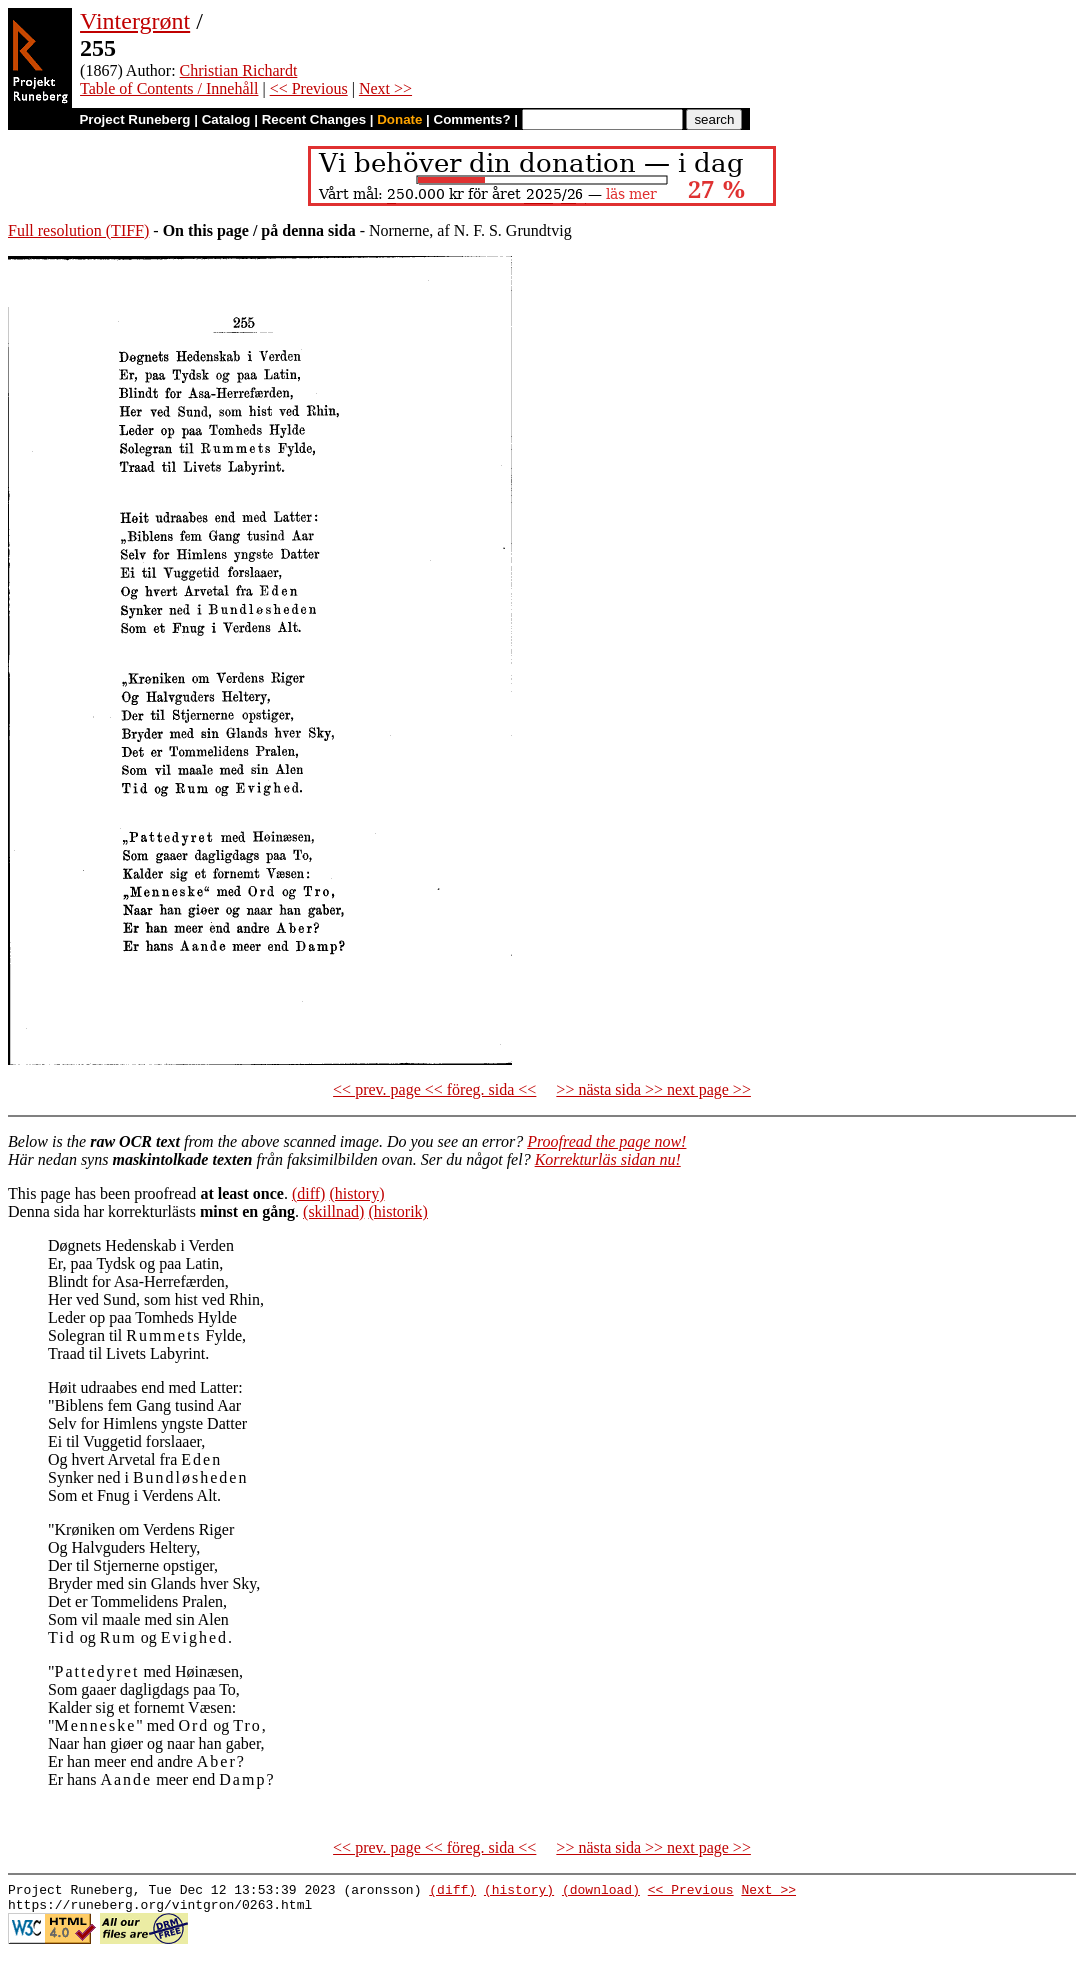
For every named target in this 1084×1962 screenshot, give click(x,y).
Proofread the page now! (606, 1141)
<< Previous (309, 88)
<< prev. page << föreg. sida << (434, 1089)
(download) (601, 1892)
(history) (356, 1193)
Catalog (226, 119)
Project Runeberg (134, 119)
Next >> (385, 88)
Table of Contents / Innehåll (169, 88)
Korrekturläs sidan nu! (608, 1159)
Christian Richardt (239, 70)
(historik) (398, 1211)
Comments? (472, 119)
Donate (399, 119)
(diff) (308, 1193)
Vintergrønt (135, 21)
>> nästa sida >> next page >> (653, 1089)
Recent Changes (314, 119)
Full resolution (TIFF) (78, 230)
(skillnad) (333, 1211)
